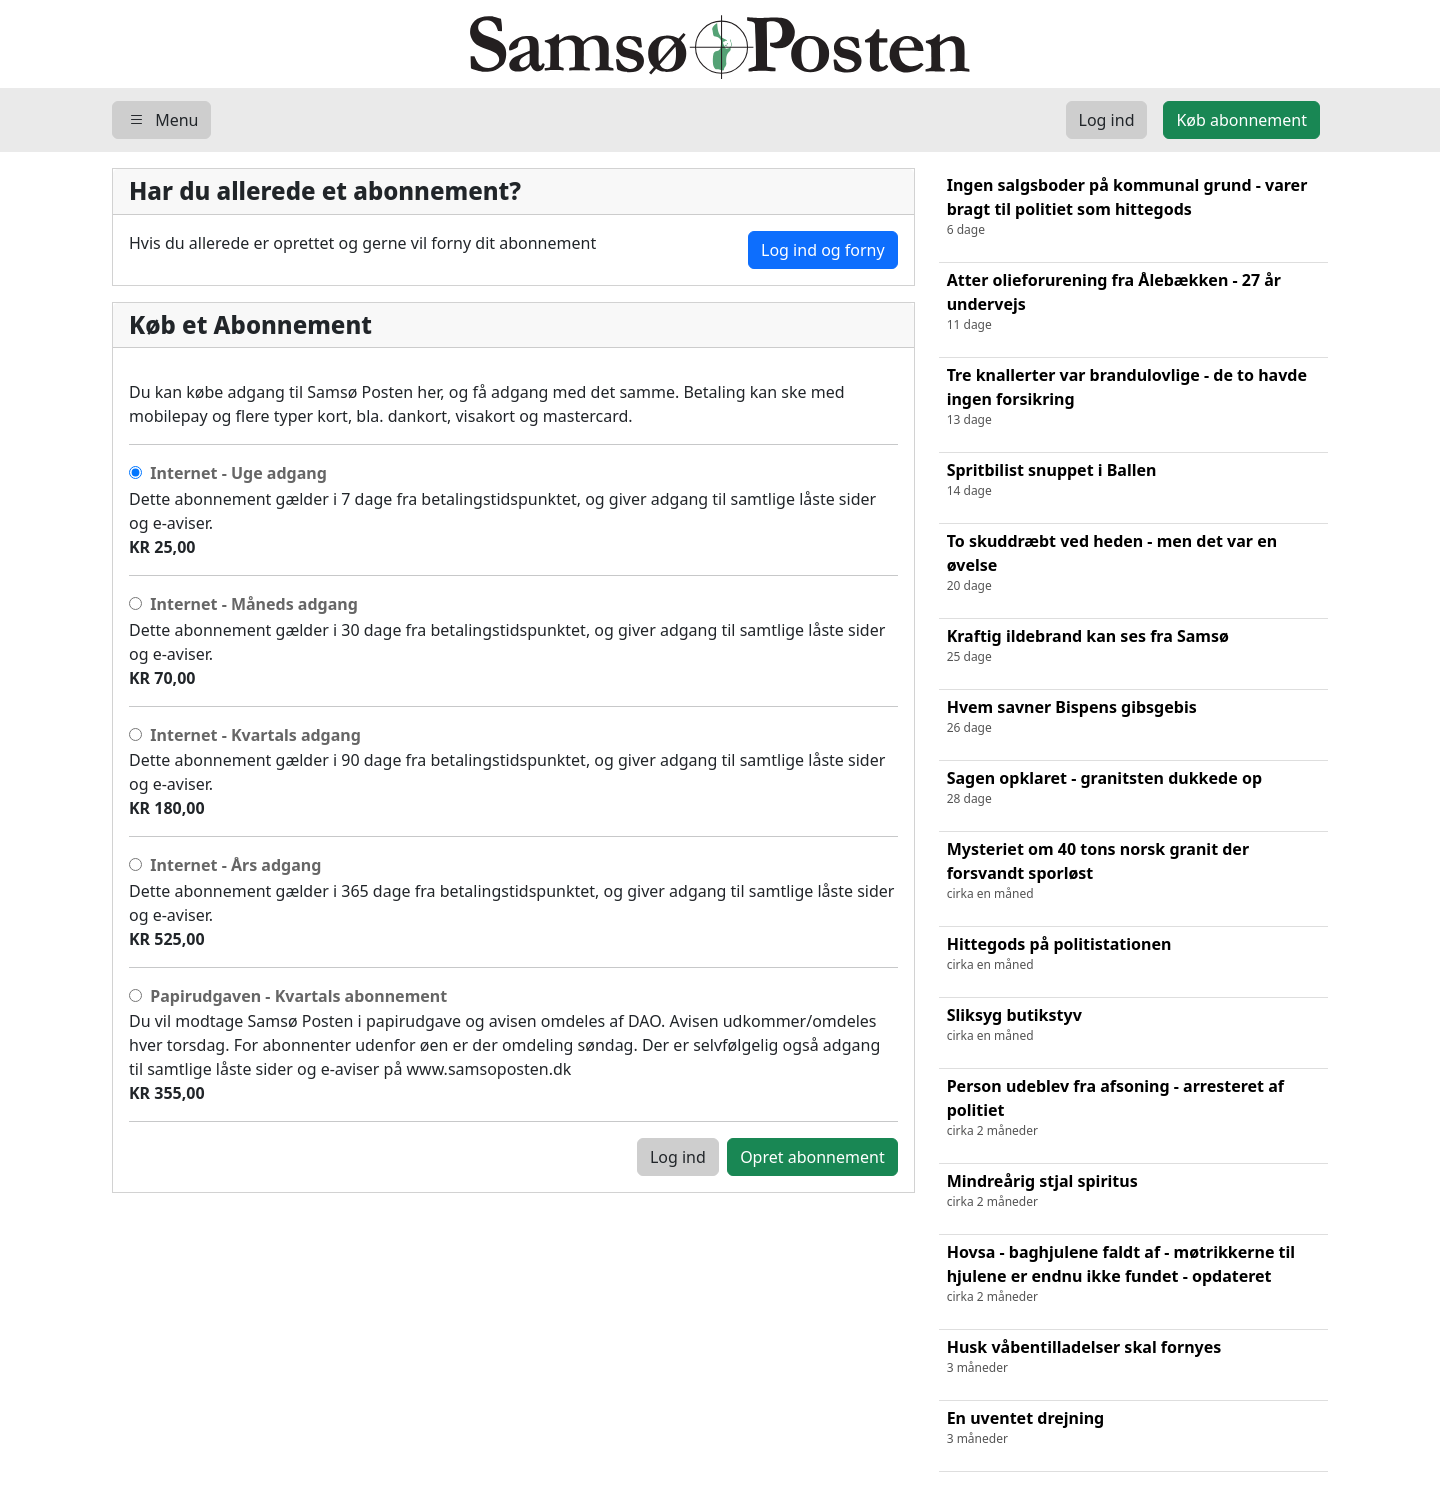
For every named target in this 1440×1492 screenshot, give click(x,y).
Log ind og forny (823, 250)
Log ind (678, 1157)
